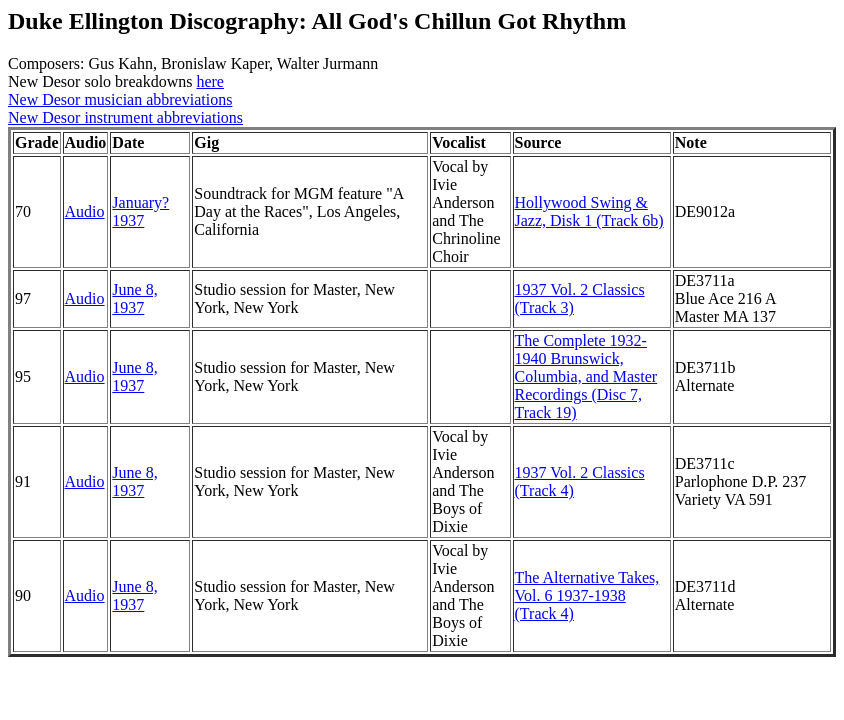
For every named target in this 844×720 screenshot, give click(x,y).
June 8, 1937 (134, 298)
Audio (85, 211)
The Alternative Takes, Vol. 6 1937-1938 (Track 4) (587, 595)
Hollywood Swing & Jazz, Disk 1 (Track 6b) (589, 211)
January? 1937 (140, 211)
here (210, 81)
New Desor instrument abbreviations (125, 117)
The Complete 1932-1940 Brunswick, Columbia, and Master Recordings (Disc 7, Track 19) (586, 376)
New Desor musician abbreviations (120, 99)
